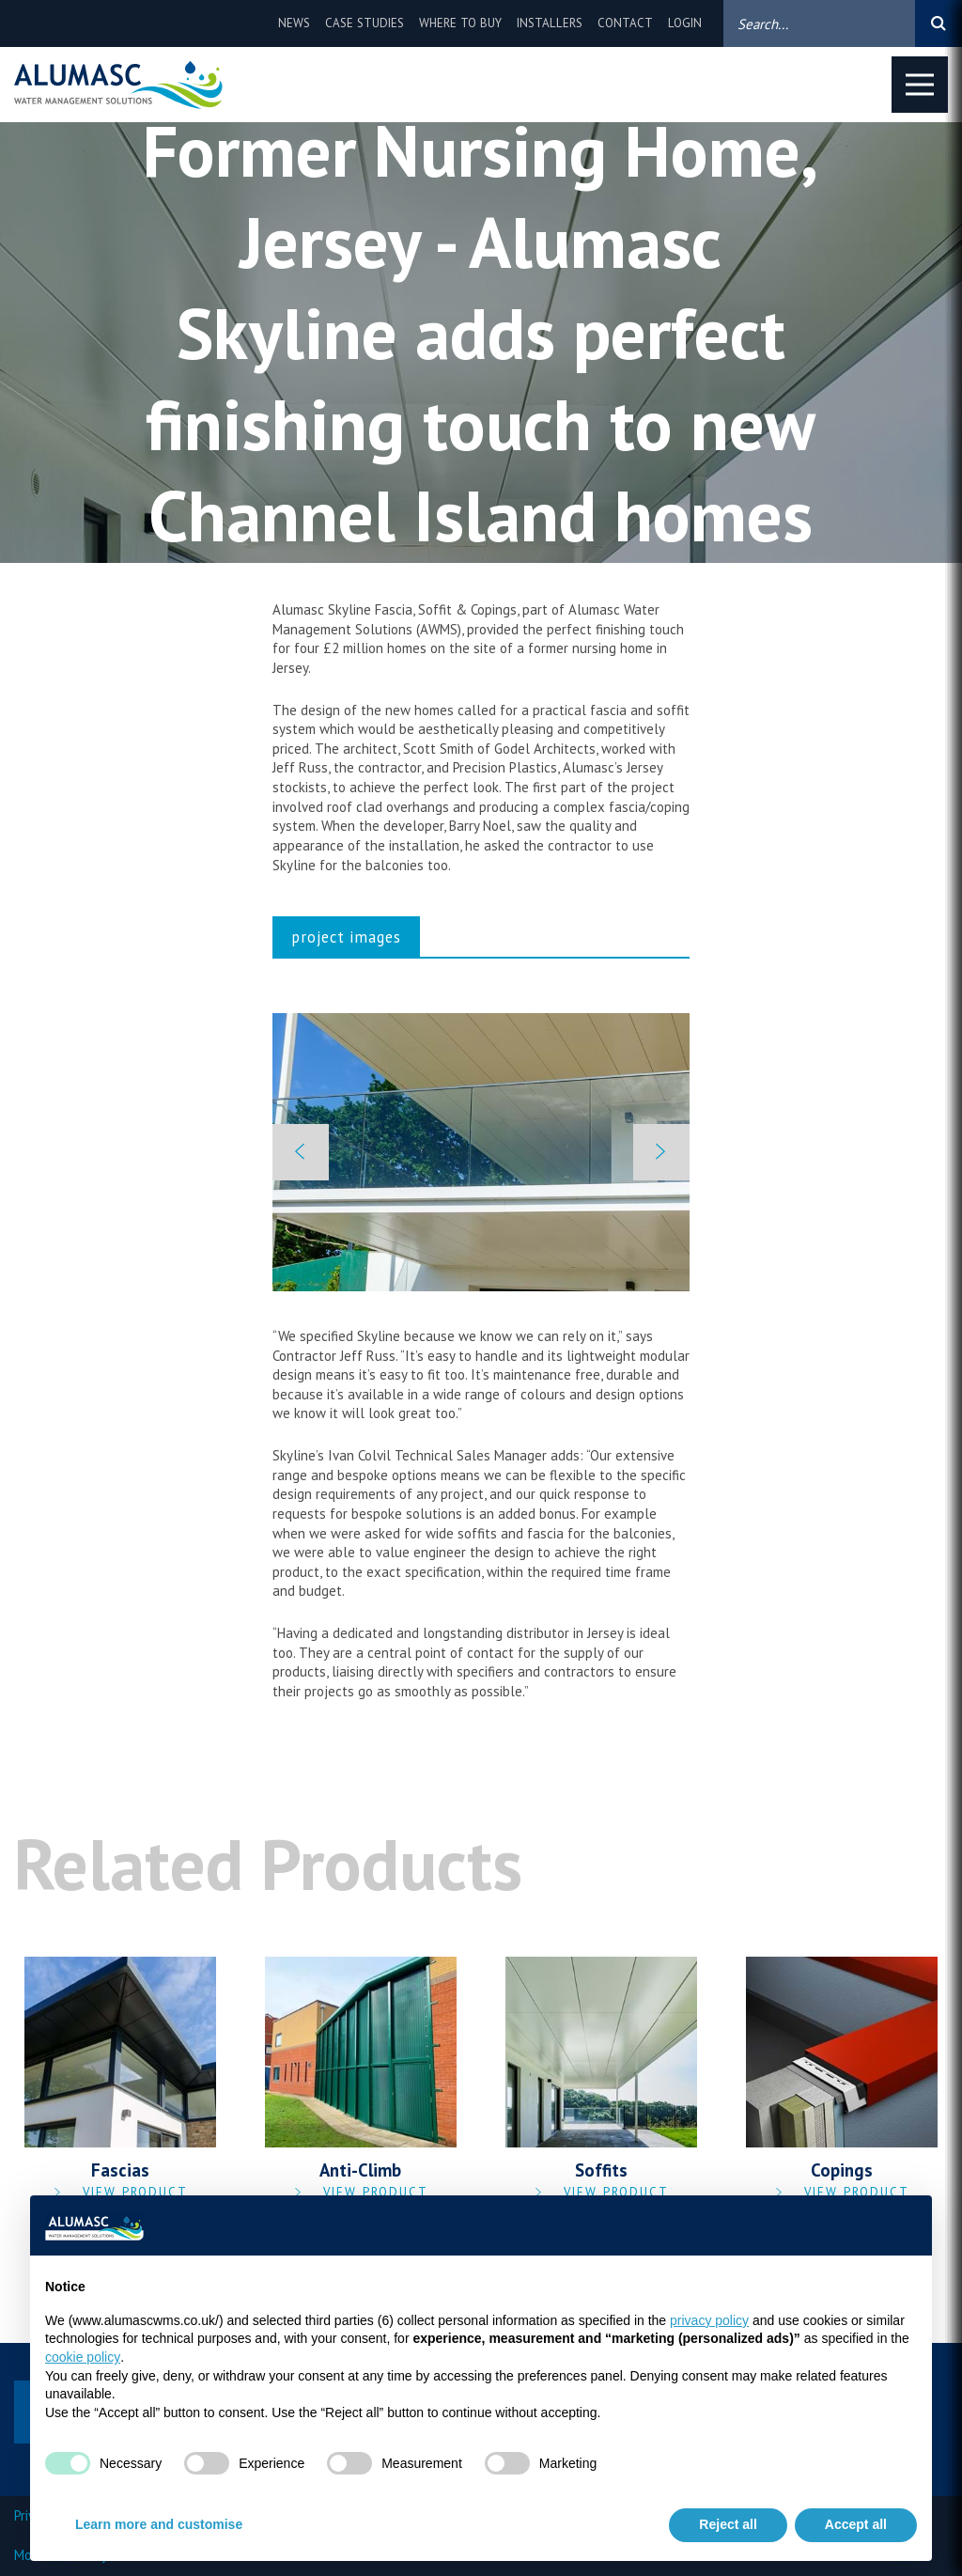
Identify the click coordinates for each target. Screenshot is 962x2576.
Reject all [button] (727, 2524)
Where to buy (460, 23)
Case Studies (364, 23)
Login (685, 23)
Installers (549, 23)
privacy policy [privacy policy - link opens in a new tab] (709, 2320)
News (294, 23)
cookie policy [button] (82, 2357)
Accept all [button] (856, 2524)
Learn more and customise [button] (158, 2524)
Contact (625, 23)
